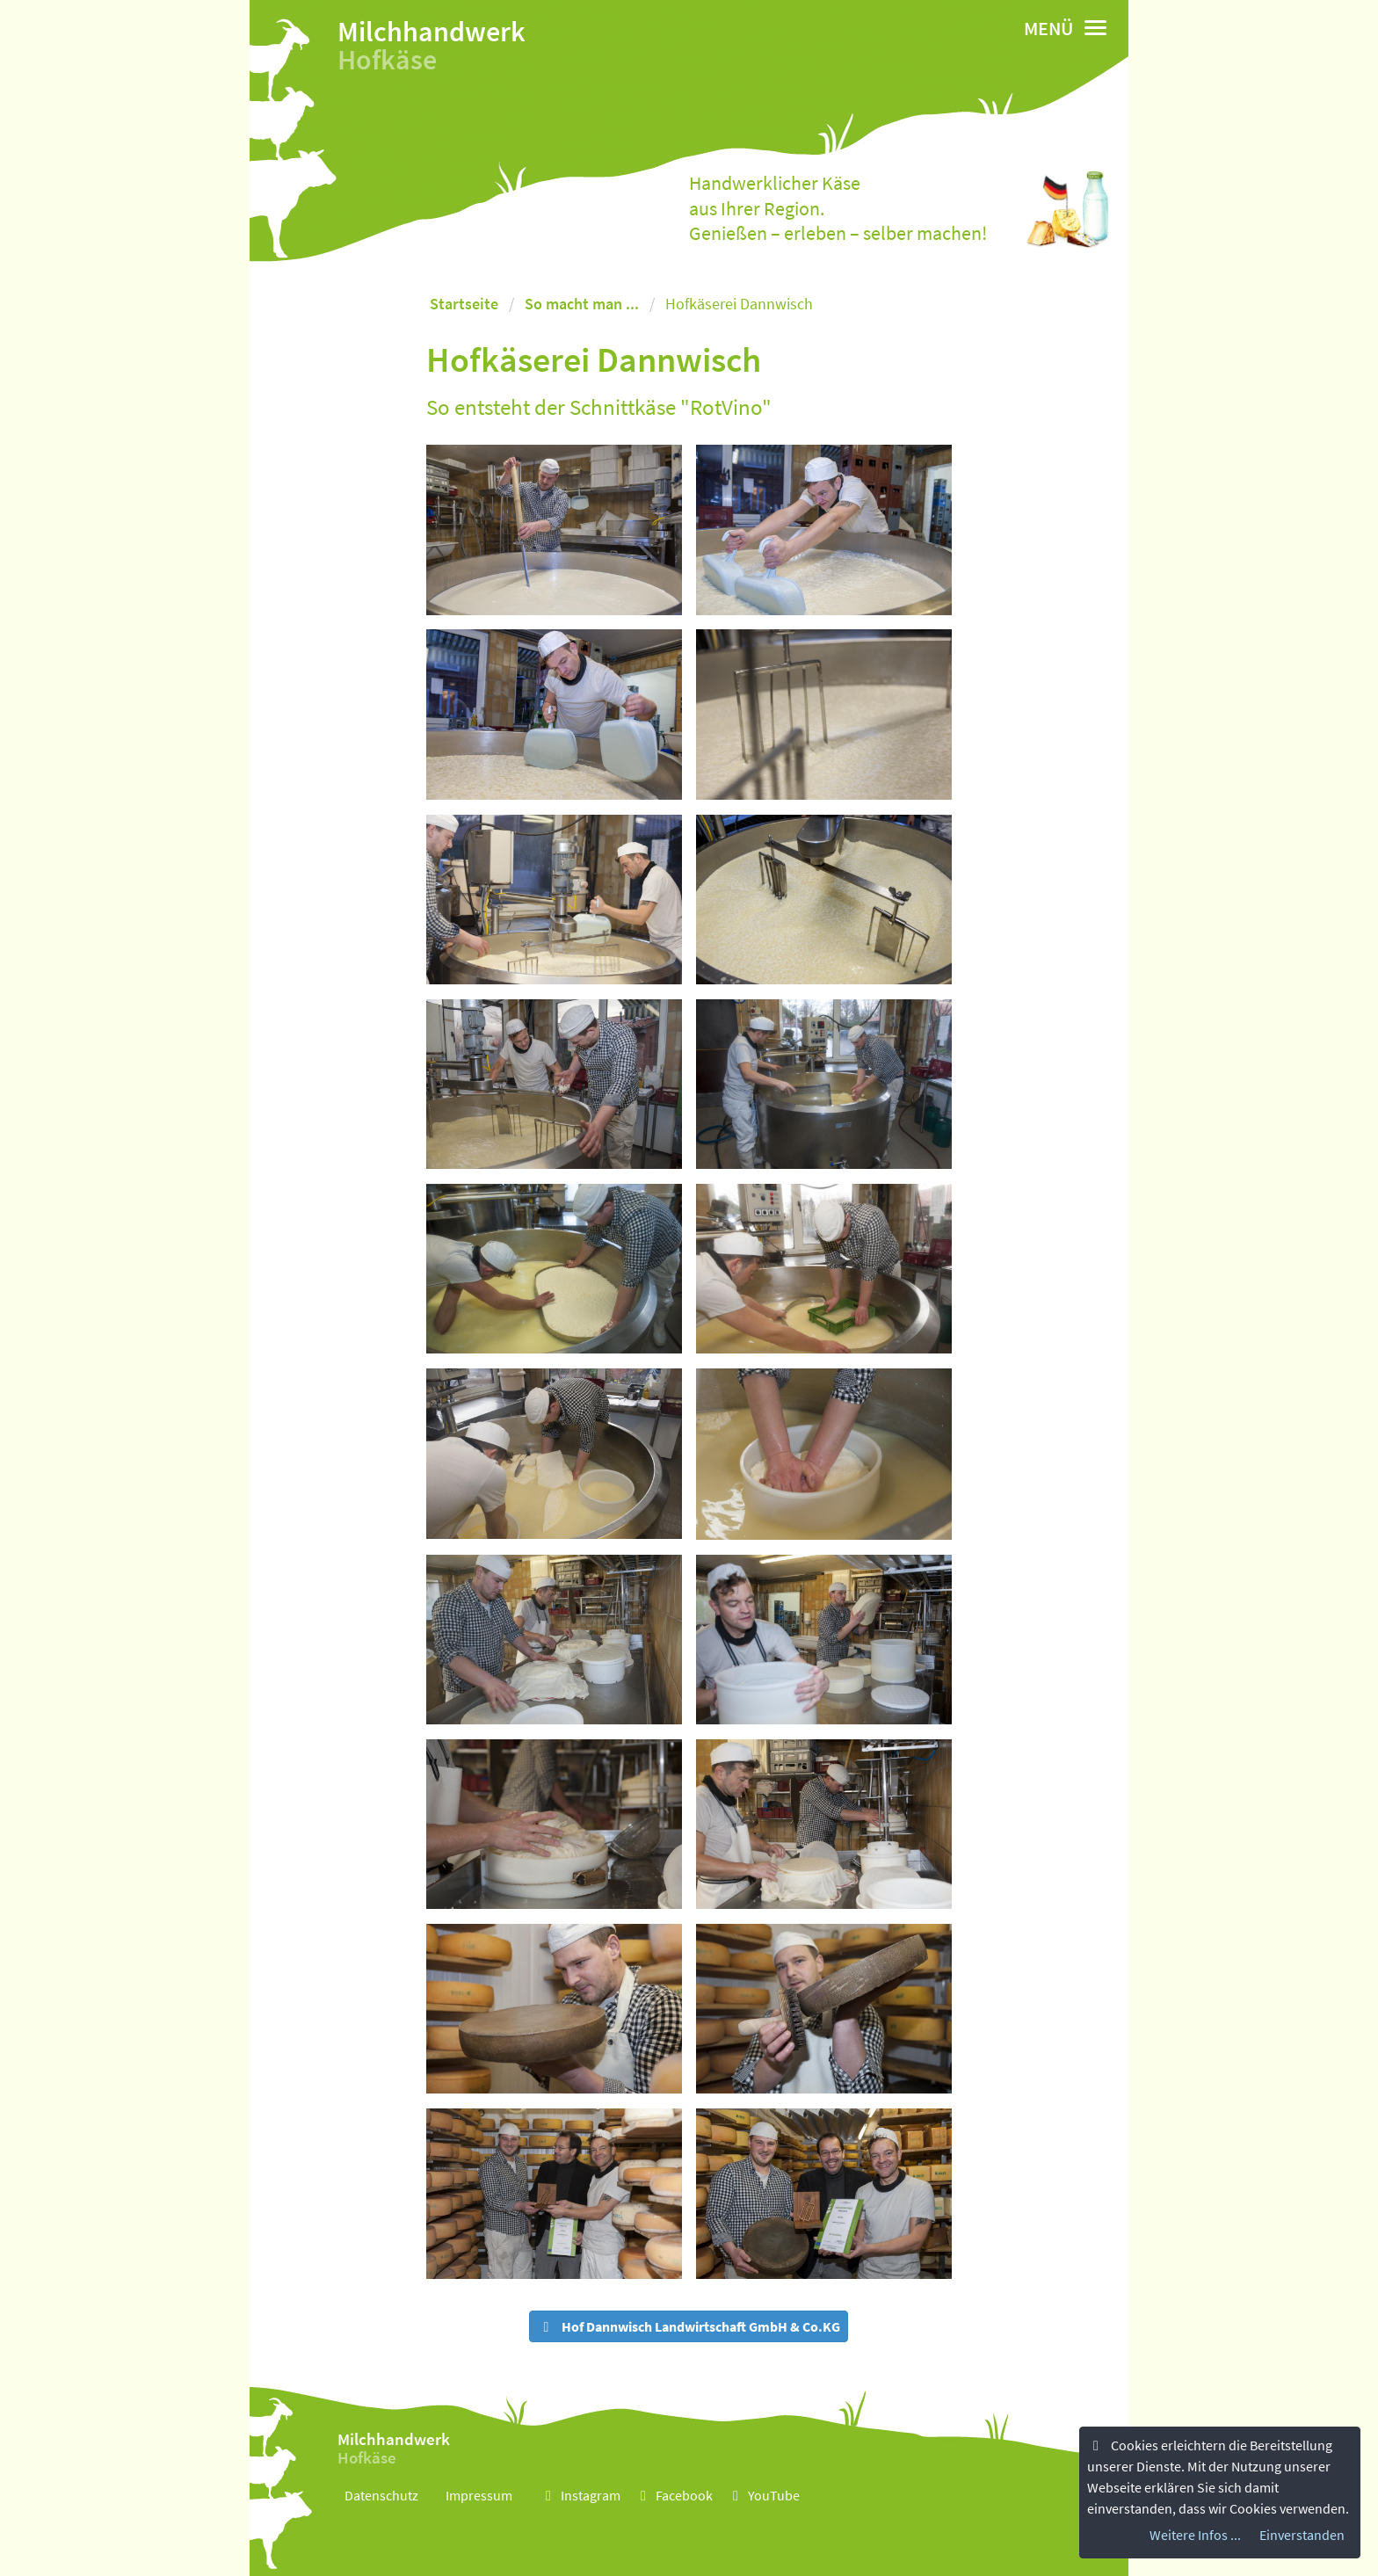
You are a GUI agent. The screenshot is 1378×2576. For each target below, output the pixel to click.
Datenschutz (381, 2495)
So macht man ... (582, 304)
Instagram (580, 2495)
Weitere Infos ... (1195, 2534)
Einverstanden (1302, 2534)
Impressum (479, 2495)
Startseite (464, 304)
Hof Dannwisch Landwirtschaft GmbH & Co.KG (688, 2326)
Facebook (674, 2495)
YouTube (763, 2495)
